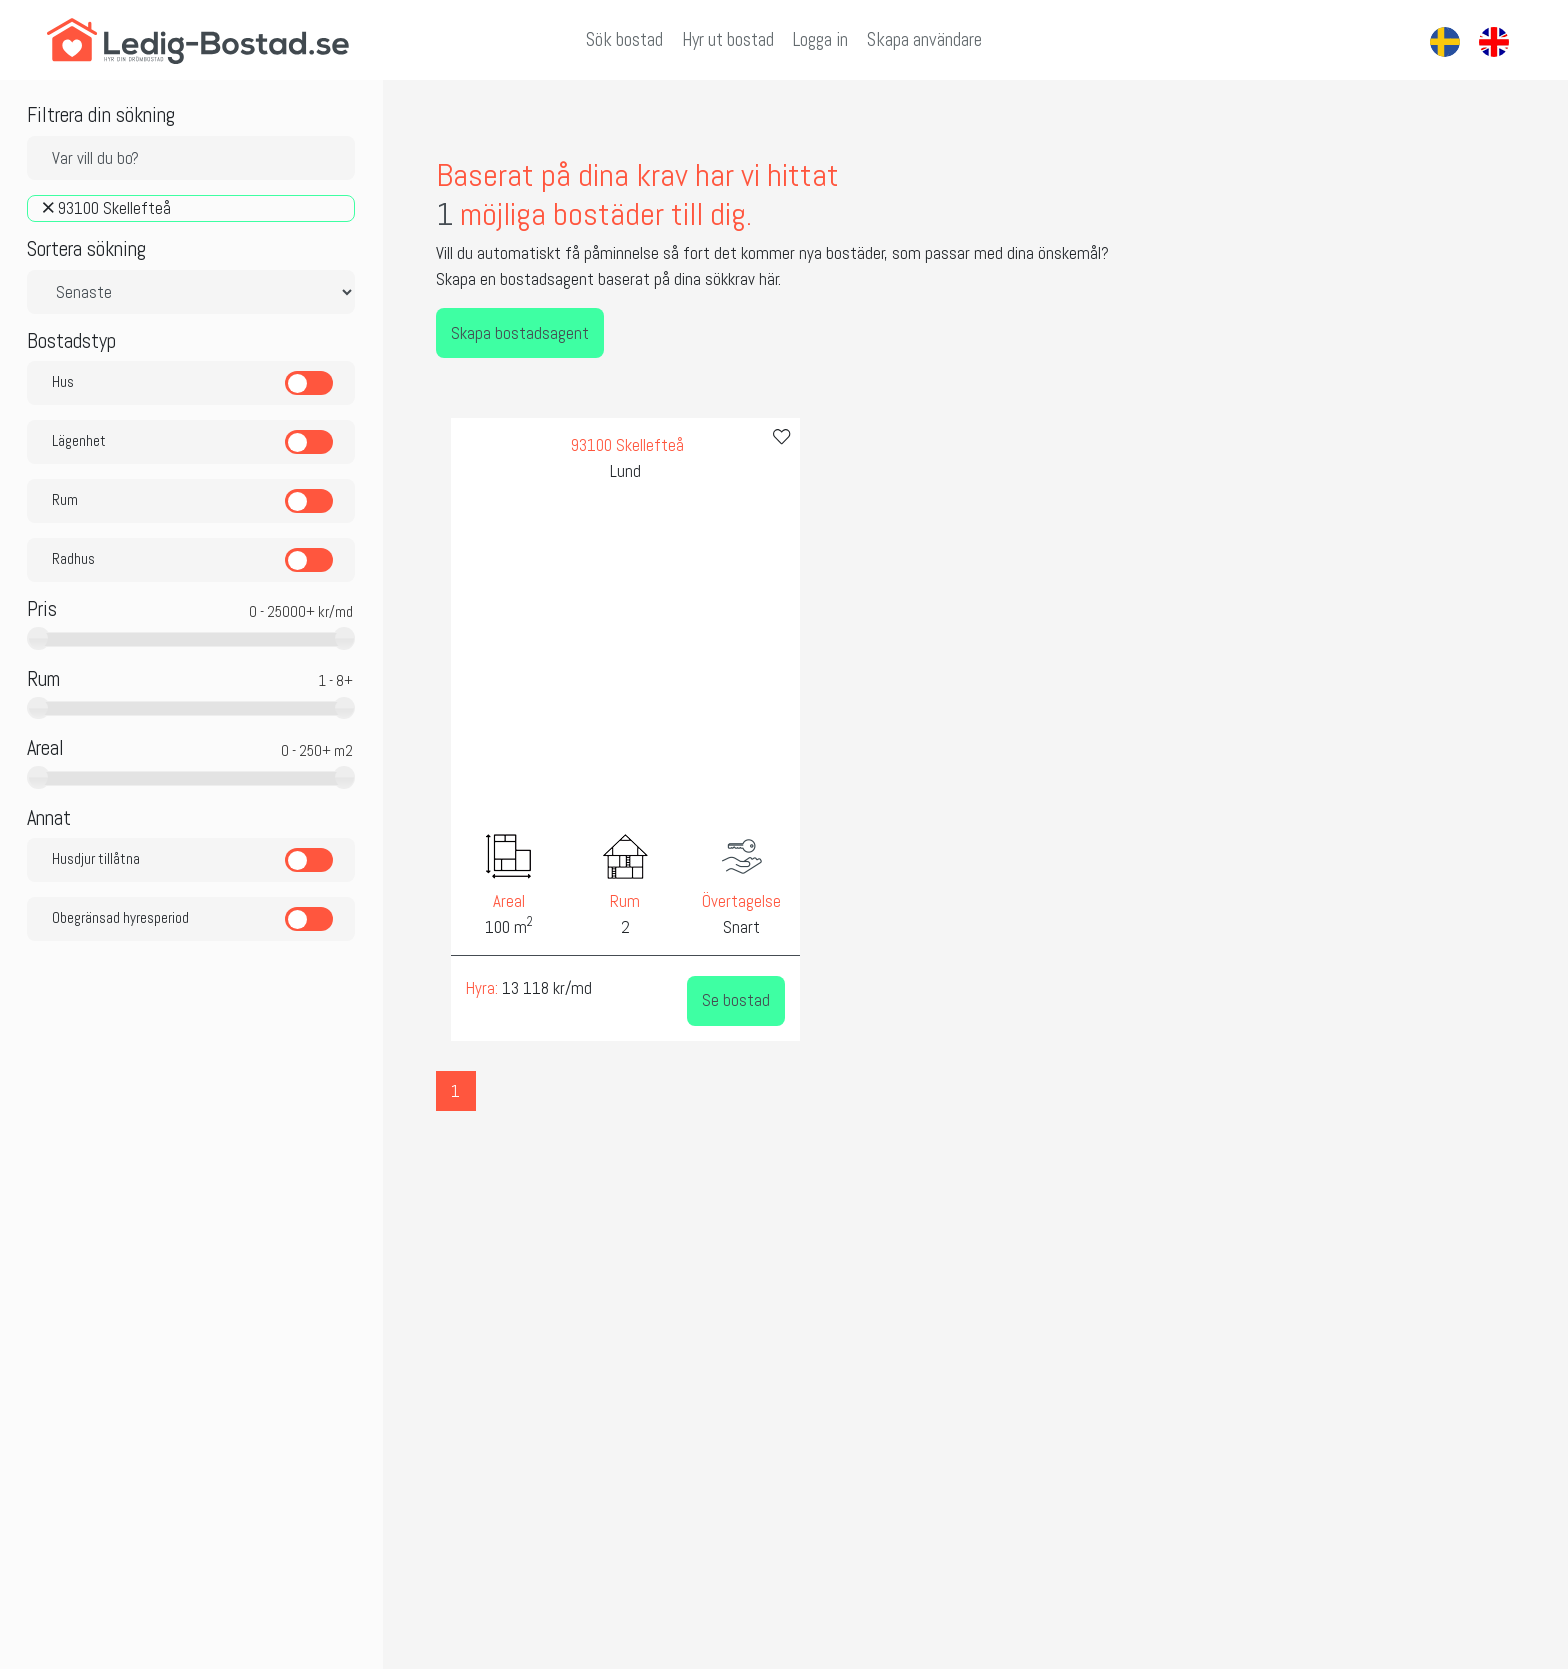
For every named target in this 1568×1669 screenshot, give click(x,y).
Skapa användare (924, 40)
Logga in (820, 40)
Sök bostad (624, 40)
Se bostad (695, 1003)
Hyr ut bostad (728, 40)
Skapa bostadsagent (459, 335)
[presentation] (407, 668)
